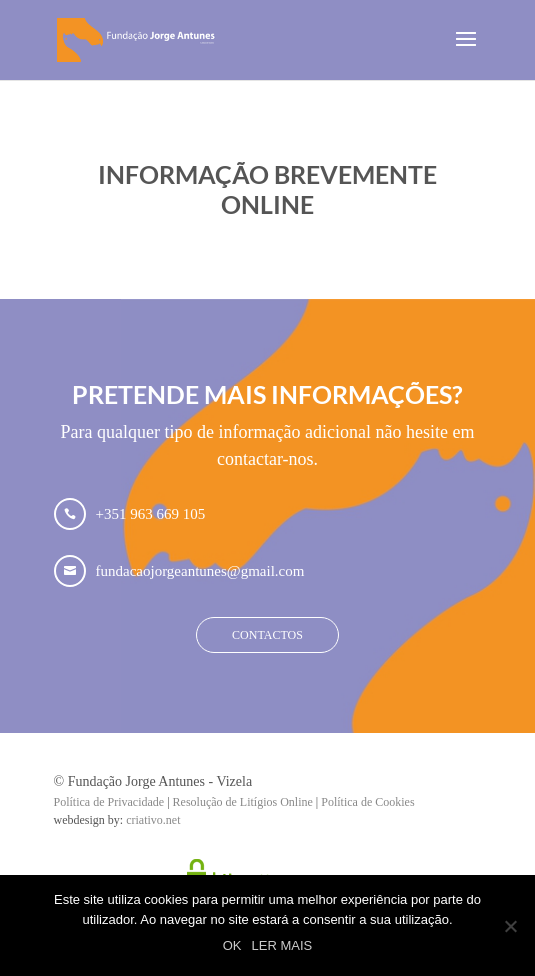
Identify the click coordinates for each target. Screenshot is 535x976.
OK (232, 945)
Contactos (267, 635)
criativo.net (153, 820)
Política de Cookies (367, 802)
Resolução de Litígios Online (243, 802)
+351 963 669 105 (151, 514)
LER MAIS (282, 945)
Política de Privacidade (109, 802)
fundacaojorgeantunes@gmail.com (200, 571)
